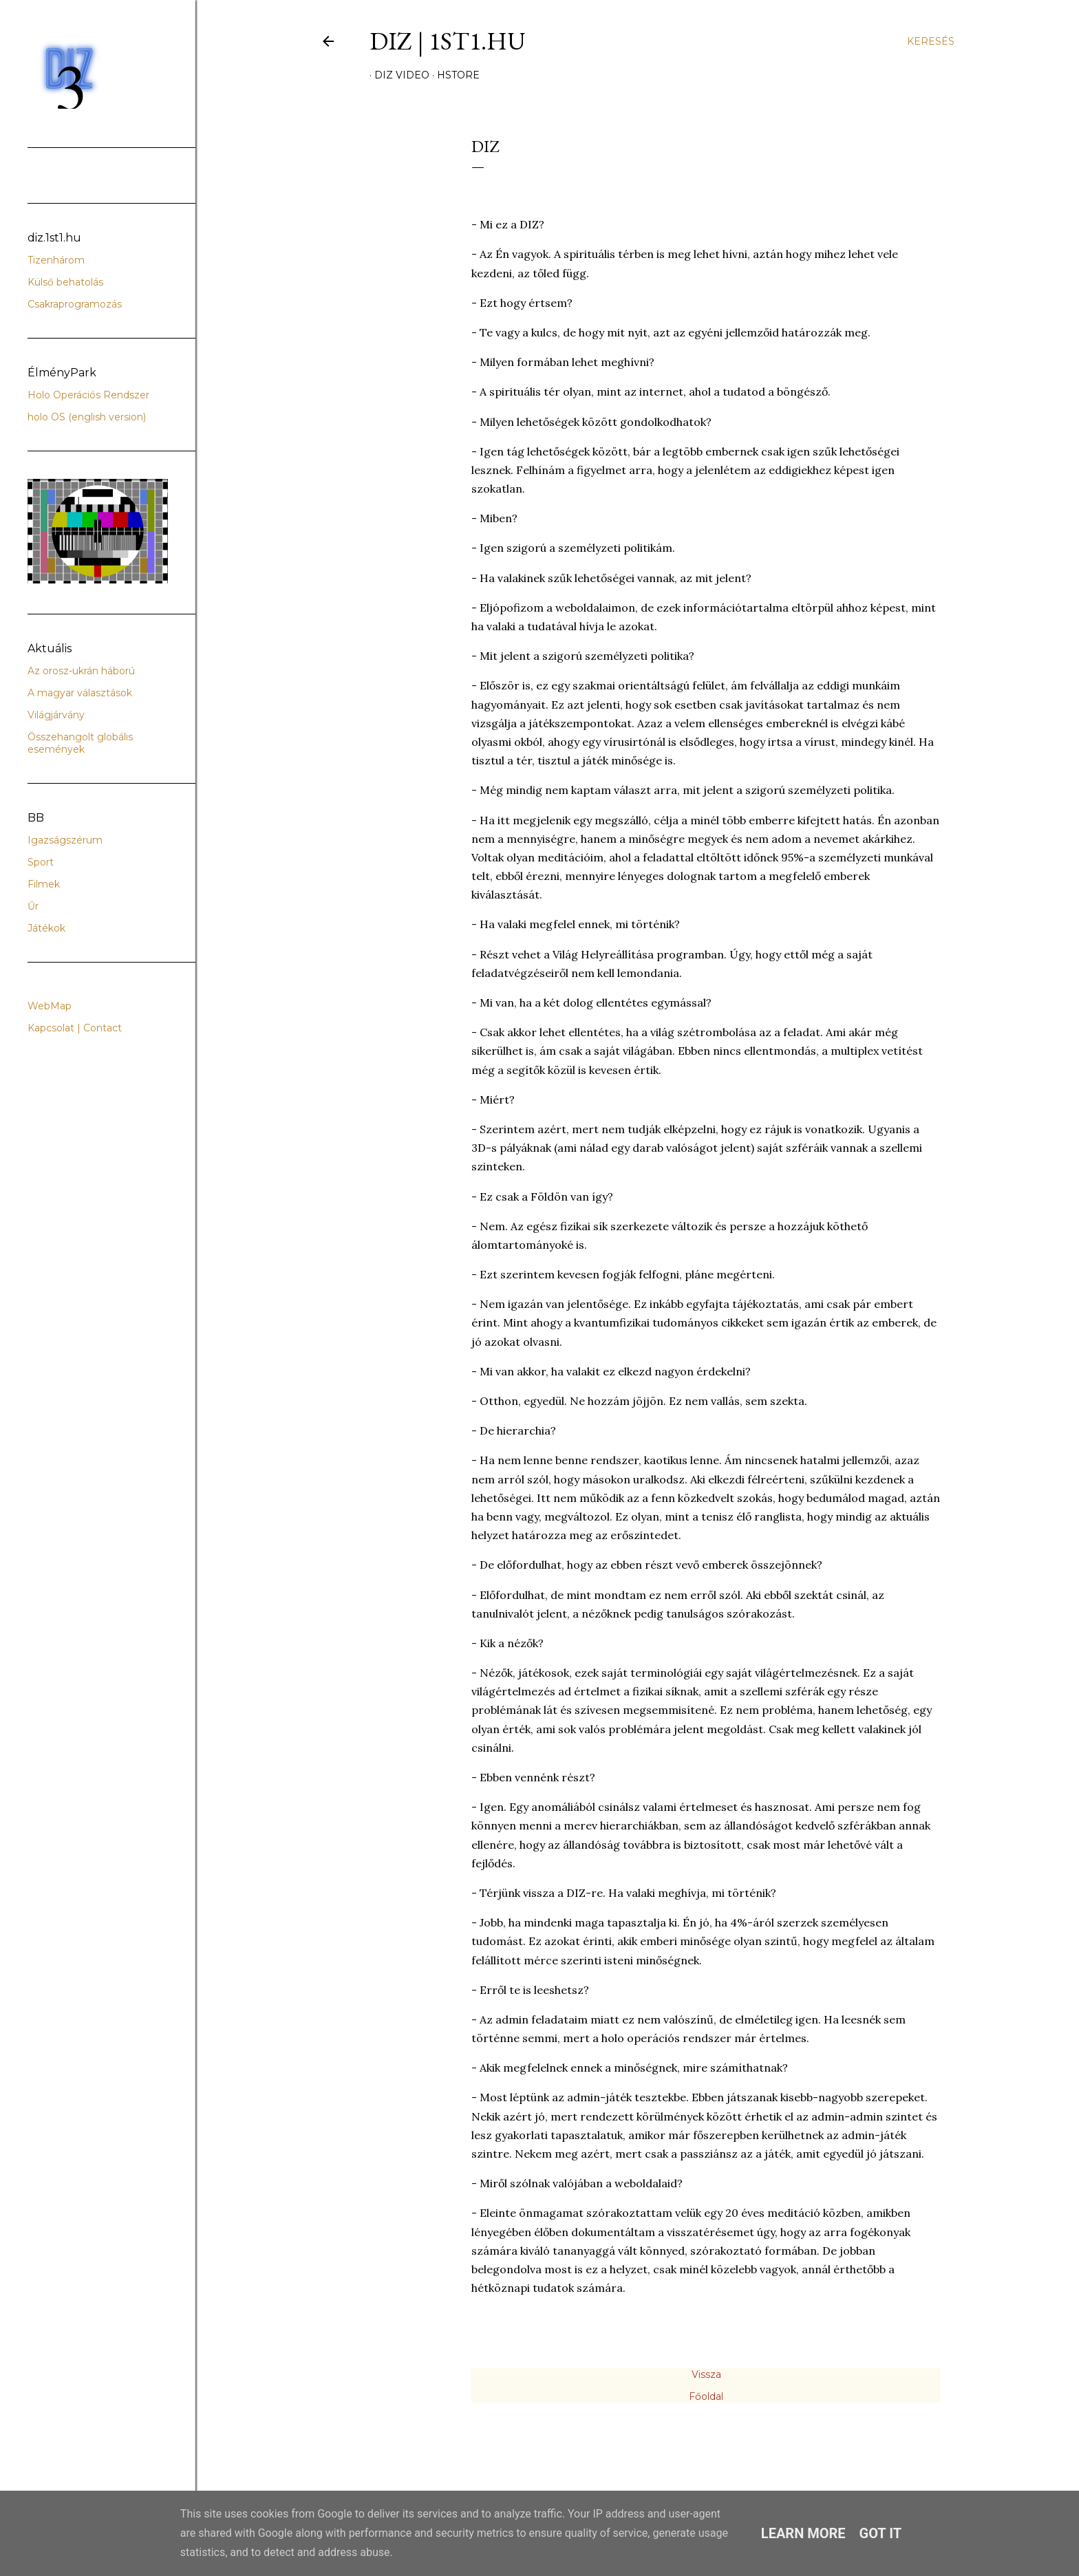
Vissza (706, 2374)
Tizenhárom (56, 260)
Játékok (46, 928)
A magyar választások (80, 693)
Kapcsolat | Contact (75, 1028)
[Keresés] (930, 41)
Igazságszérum (65, 840)
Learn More (803, 2533)
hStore (453, 75)
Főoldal (706, 2396)
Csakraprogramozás (75, 304)
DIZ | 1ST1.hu (448, 41)
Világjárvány (56, 715)
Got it (880, 2533)
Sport (41, 862)
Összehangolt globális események (80, 743)
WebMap (50, 1006)
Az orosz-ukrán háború (81, 671)
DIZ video (397, 75)
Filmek (44, 884)
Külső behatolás (65, 282)
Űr (33, 906)
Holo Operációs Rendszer (88, 395)
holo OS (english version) (87, 417)
